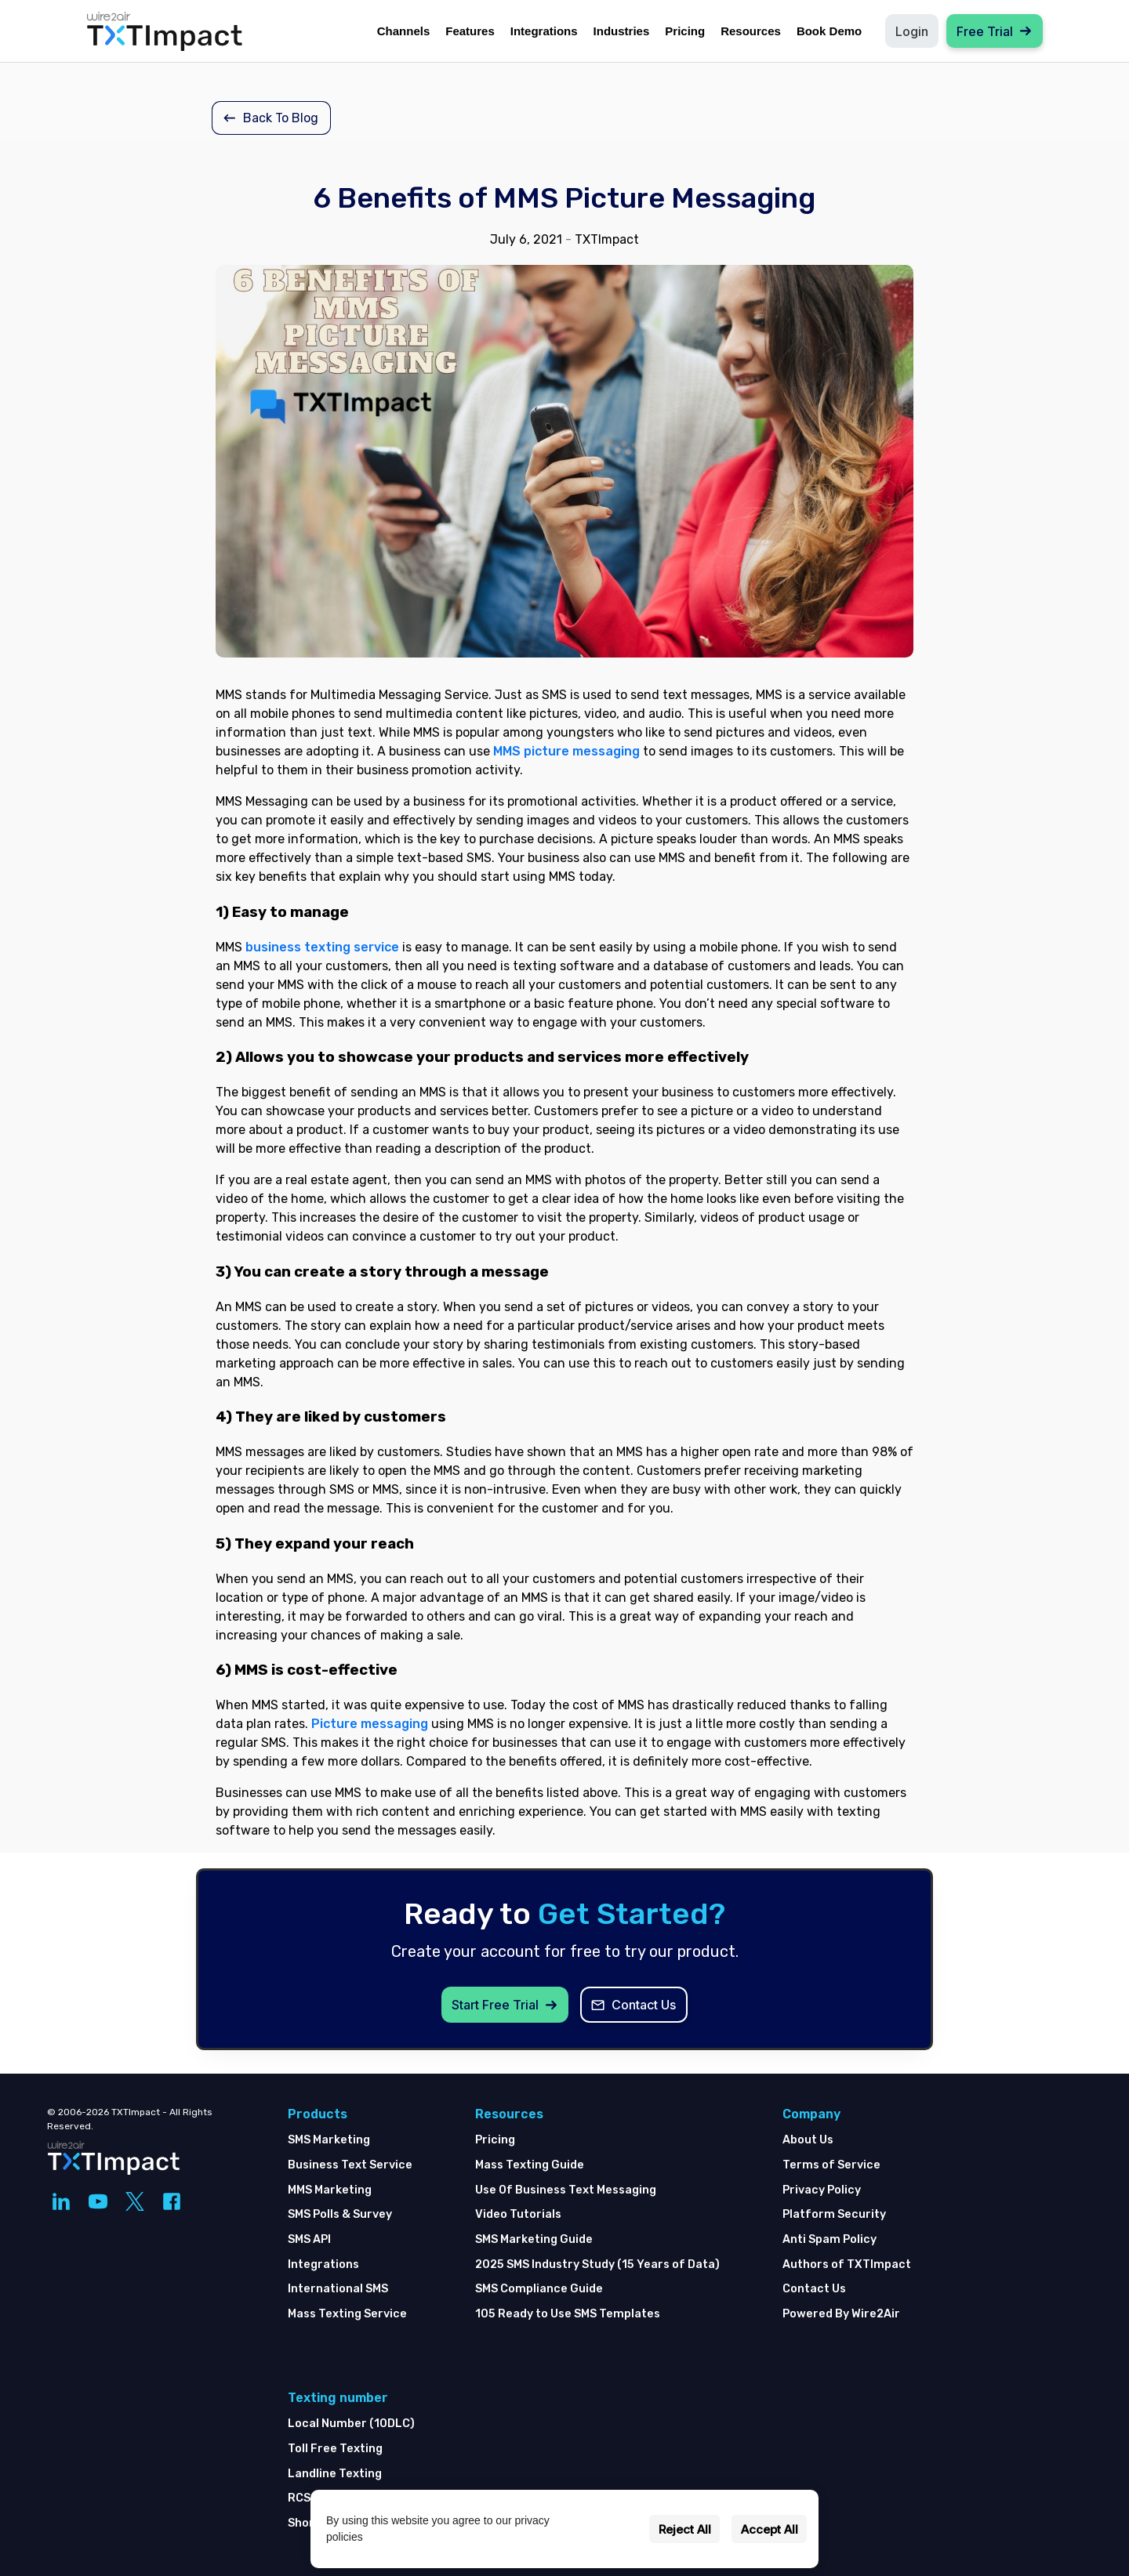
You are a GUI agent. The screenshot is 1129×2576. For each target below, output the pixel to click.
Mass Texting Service (347, 2314)
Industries (622, 31)
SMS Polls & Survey (340, 2214)
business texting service (322, 947)
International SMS (338, 2288)
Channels (403, 31)
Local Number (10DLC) (351, 2423)
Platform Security (834, 2214)
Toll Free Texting (335, 2448)
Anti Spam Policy (829, 2239)
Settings (614, 2529)
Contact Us (814, 2288)
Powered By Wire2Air (841, 2314)
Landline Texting (335, 2473)
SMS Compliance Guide (539, 2288)
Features (470, 31)
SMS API (309, 2239)
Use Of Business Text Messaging (565, 2190)
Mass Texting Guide (529, 2165)
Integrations (544, 31)
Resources (751, 31)
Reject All (685, 2529)
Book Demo (829, 31)
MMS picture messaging (566, 751)
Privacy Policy (821, 2190)
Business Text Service (350, 2165)
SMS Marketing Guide (534, 2239)
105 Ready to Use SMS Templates (567, 2314)
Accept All (769, 2529)
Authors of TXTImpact (846, 2264)
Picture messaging (369, 1723)
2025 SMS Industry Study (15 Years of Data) (597, 2264)
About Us (807, 2140)
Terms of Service (831, 2165)
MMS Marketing (330, 2190)
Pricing (685, 31)
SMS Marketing (329, 2140)
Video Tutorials (518, 2214)
